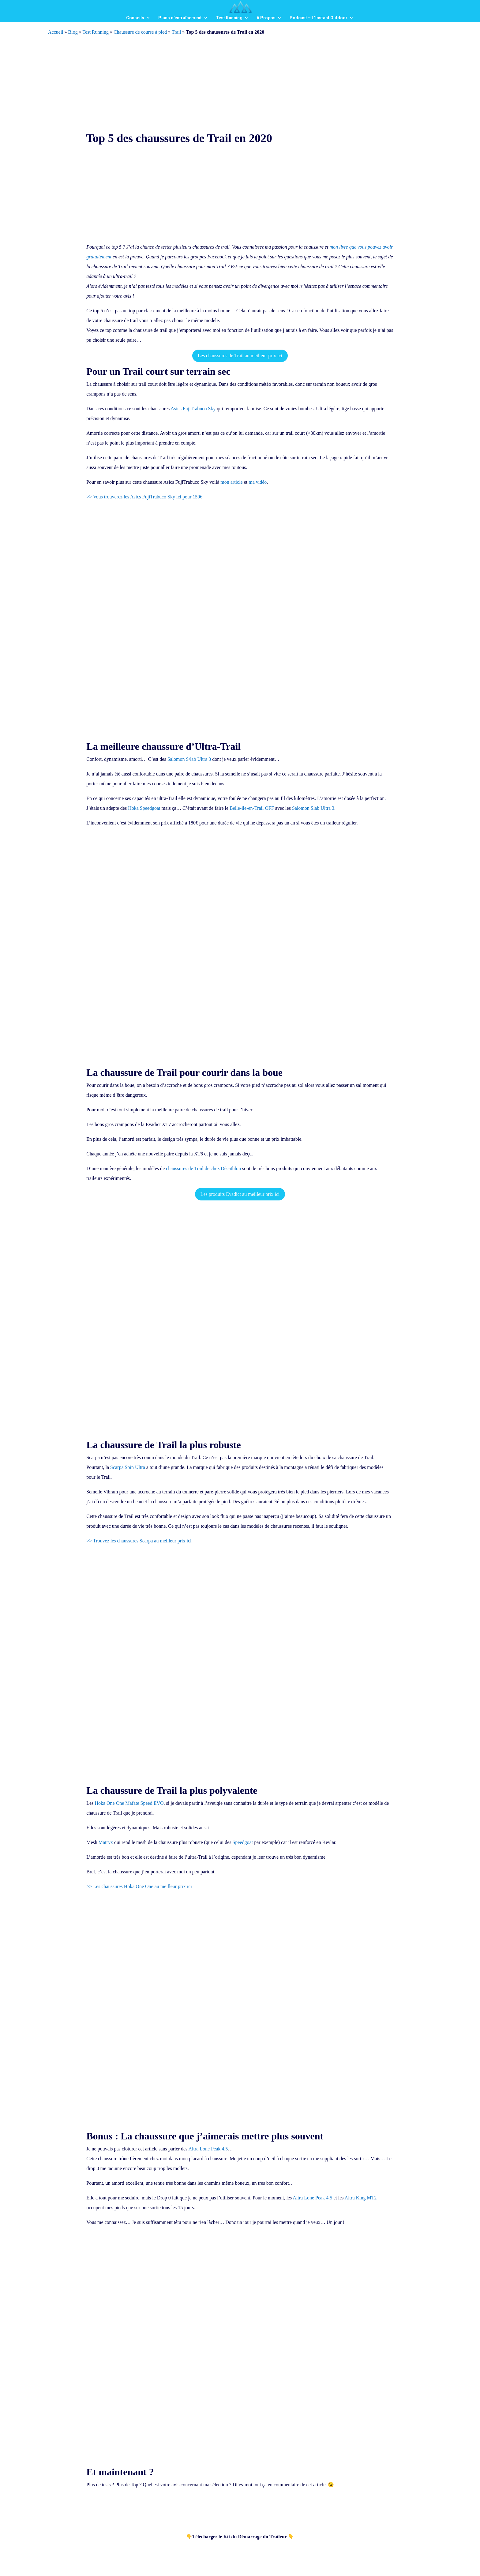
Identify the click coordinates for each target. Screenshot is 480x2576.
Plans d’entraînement (180, 18)
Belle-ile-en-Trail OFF (252, 808)
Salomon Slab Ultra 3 (313, 808)
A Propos (266, 18)
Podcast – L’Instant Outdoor (318, 18)
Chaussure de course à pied (140, 32)
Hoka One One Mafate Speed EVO (129, 1803)
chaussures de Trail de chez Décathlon (203, 1168)
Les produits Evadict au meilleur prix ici (240, 1194)
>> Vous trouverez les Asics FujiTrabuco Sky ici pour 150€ (144, 496)
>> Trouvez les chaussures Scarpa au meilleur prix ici (138, 1540)
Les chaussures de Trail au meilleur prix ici (240, 355)
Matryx (106, 1842)
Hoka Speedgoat (144, 808)
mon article (231, 482)
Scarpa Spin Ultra (127, 1467)
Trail (176, 32)
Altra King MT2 (361, 2197)
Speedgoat (242, 1842)
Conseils (135, 18)
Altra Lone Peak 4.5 (208, 2148)
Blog (73, 32)
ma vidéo (258, 482)
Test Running (229, 18)
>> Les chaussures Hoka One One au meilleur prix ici (139, 1886)
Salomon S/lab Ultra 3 (189, 759)
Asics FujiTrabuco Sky (193, 408)
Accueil (55, 32)
